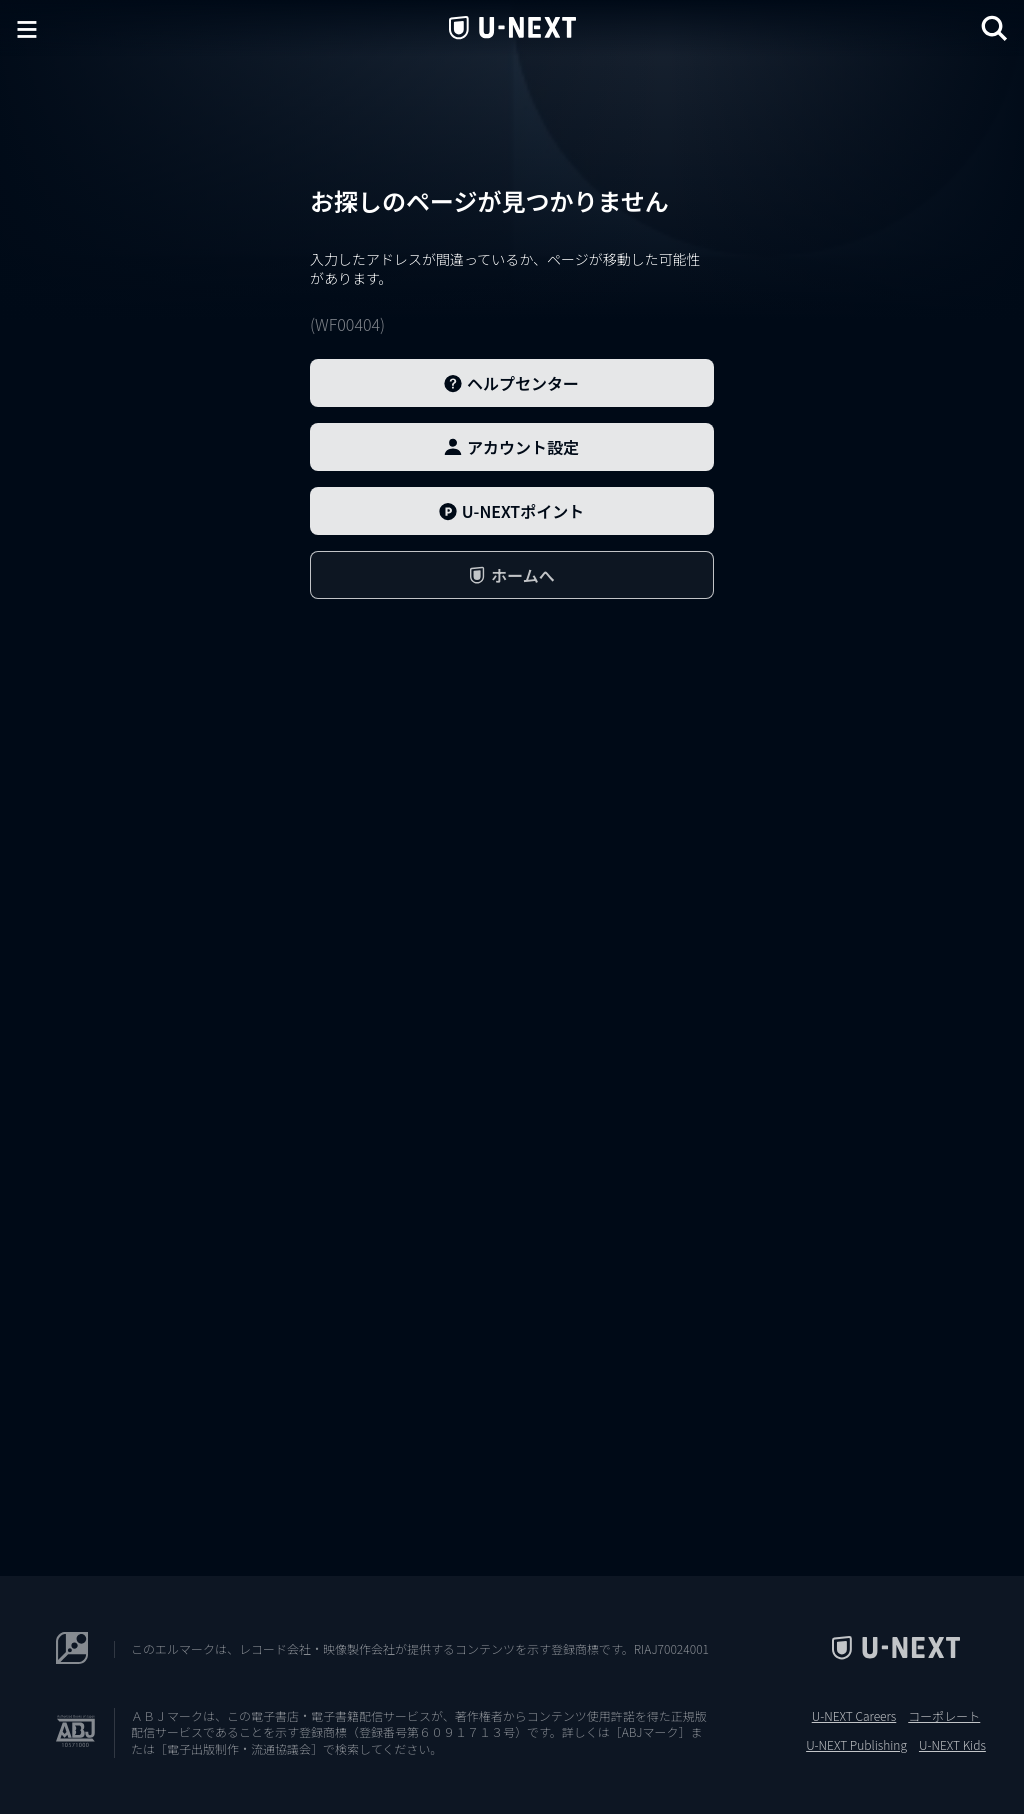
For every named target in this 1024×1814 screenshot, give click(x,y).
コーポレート (944, 1716)
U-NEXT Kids (952, 1745)
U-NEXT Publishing (856, 1745)
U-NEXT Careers (854, 1716)
